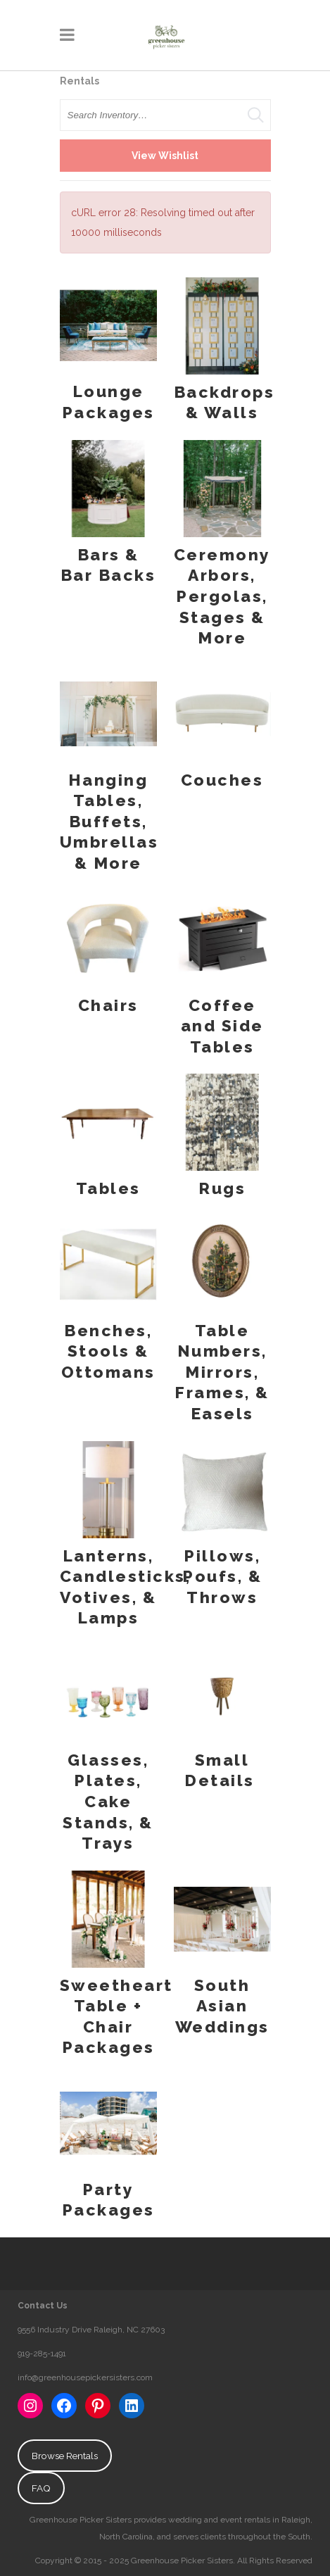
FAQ (41, 2488)
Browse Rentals (65, 2455)
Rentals (79, 81)
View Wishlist (165, 155)
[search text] (165, 115)
